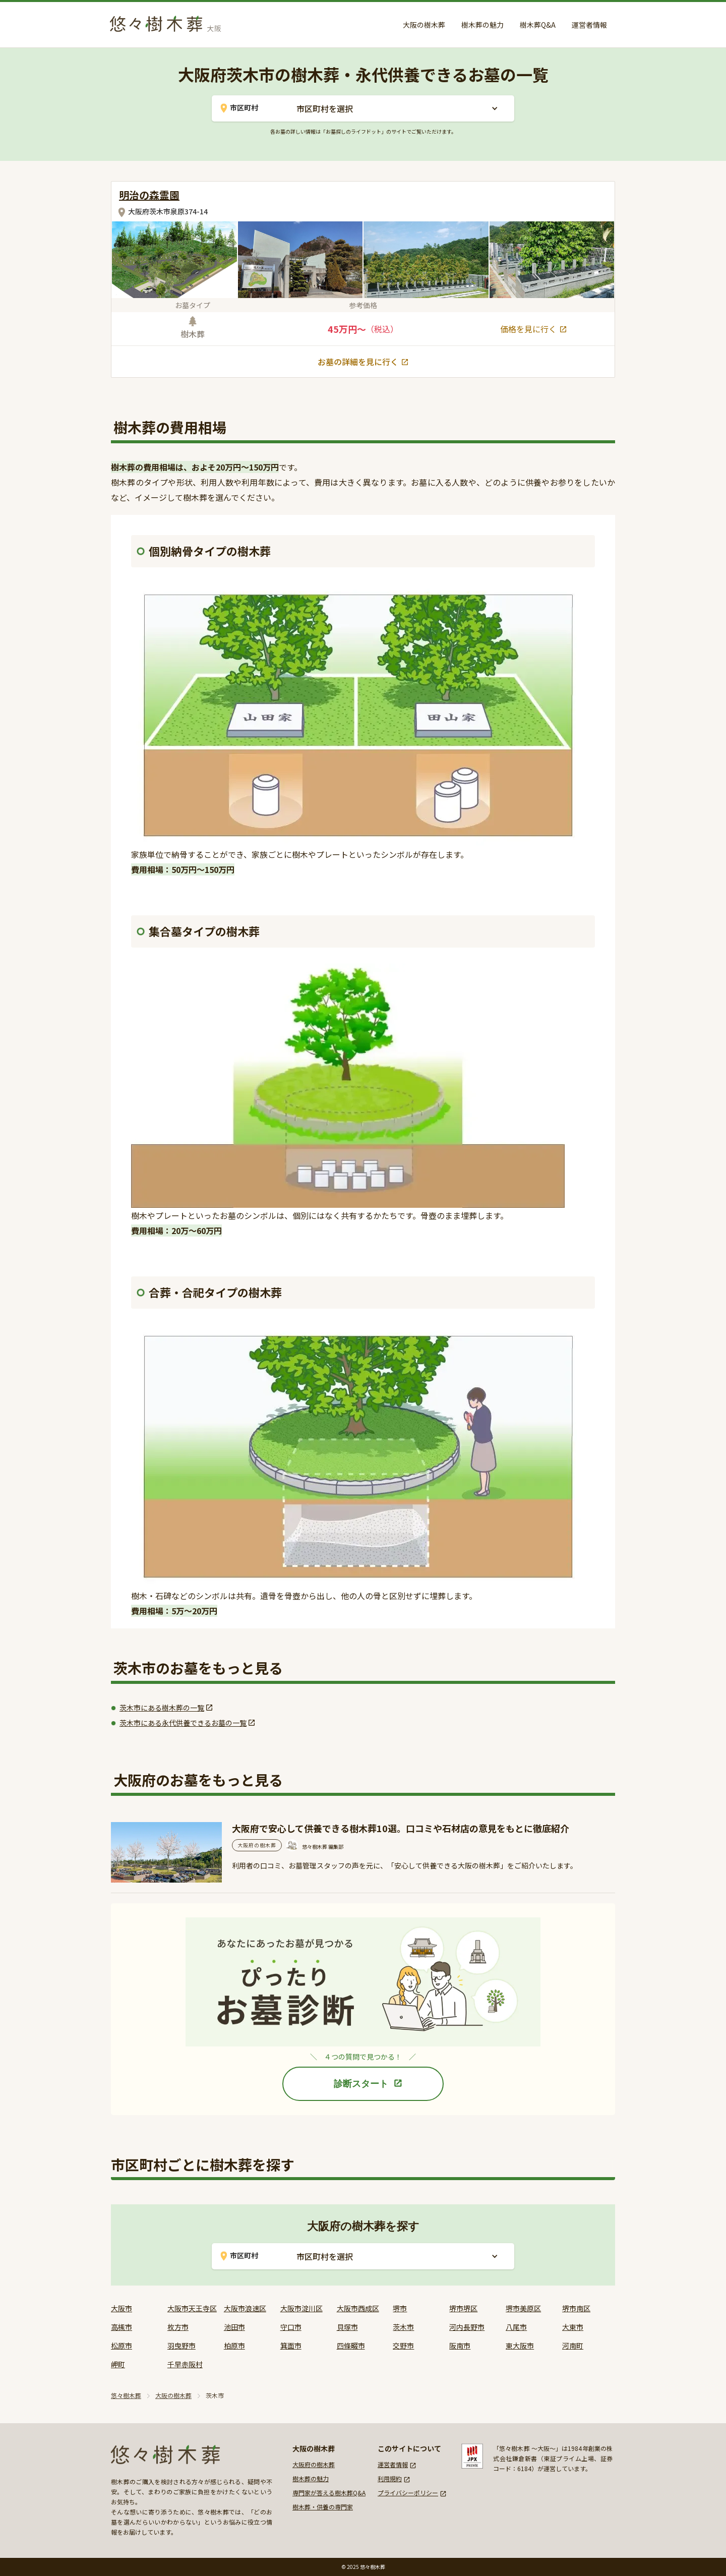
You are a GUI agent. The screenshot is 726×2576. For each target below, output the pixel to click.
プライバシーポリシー (408, 2492)
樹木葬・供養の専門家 (322, 2506)
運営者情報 (589, 25)
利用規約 (390, 2478)
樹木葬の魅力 (482, 25)
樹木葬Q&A (538, 25)
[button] (396, 108)
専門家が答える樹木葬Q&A (329, 2492)
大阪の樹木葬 (424, 25)
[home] (168, 21)
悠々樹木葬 (126, 2395)
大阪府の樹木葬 (313, 2464)
